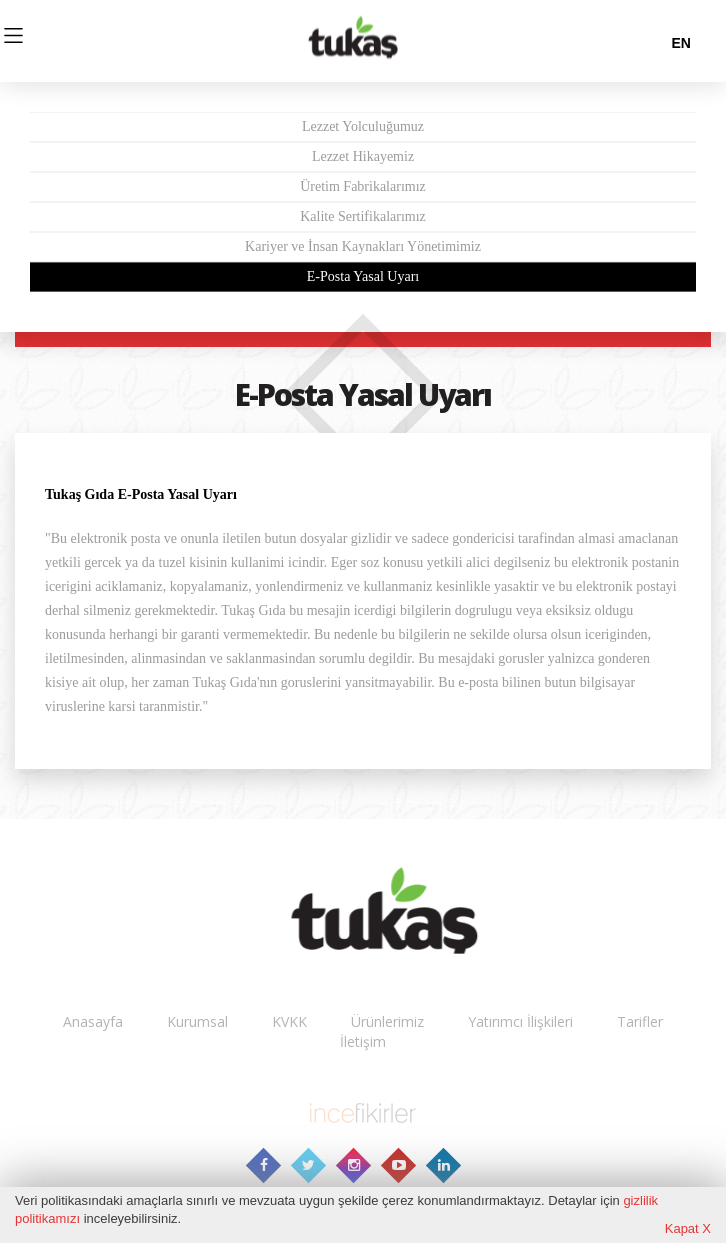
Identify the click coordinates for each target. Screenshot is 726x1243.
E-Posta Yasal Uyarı (363, 276)
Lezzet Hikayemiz (363, 156)
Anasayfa (93, 1021)
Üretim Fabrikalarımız (363, 186)
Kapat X (688, 1228)
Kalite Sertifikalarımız (363, 216)
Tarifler (640, 1021)
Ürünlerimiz (387, 1021)
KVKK (289, 1021)
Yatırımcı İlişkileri (520, 1021)
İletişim (363, 1041)
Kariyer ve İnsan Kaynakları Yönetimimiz (363, 246)
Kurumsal (197, 1021)
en (680, 43)
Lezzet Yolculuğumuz (363, 126)
